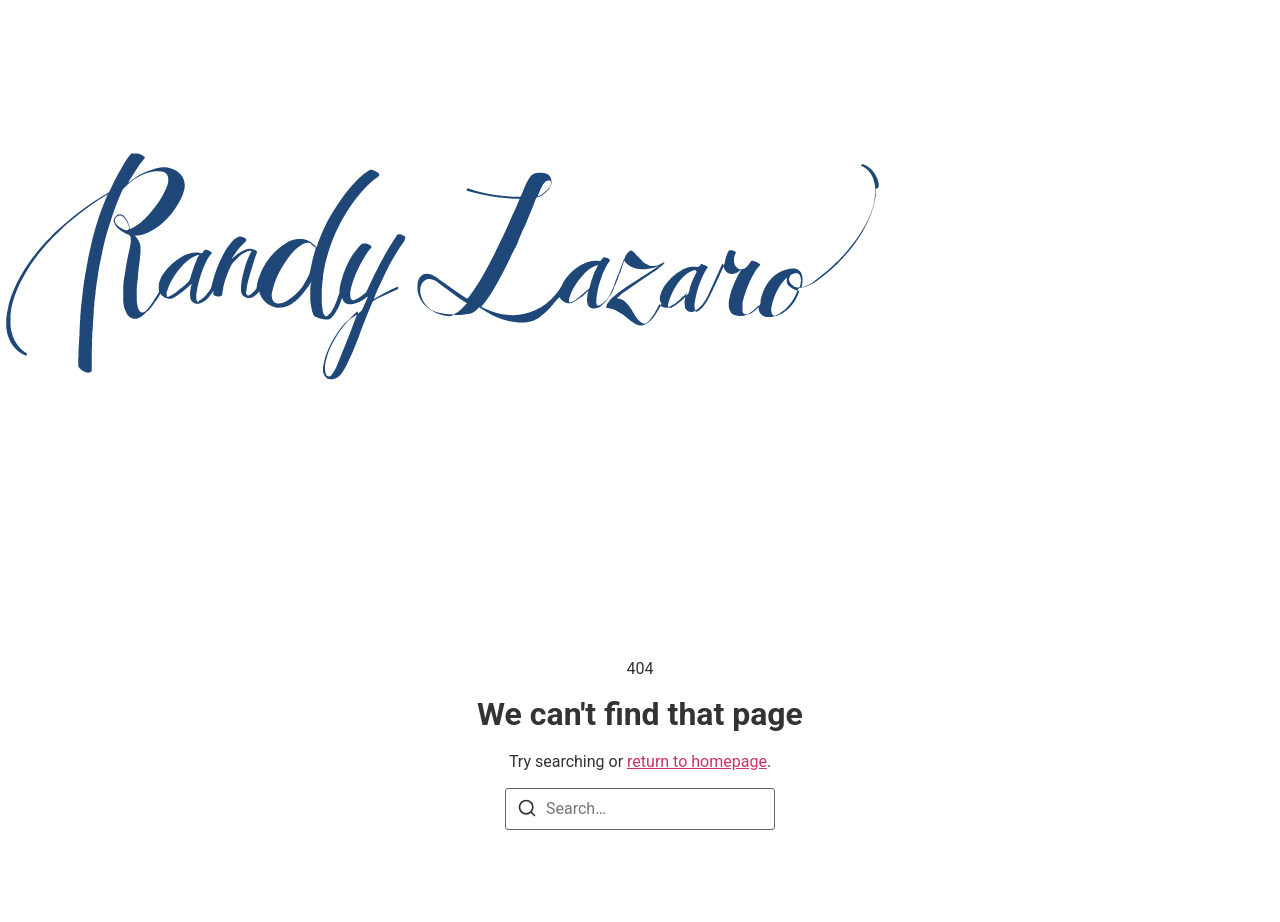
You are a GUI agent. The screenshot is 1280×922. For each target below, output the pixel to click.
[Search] (527, 811)
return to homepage (697, 761)
